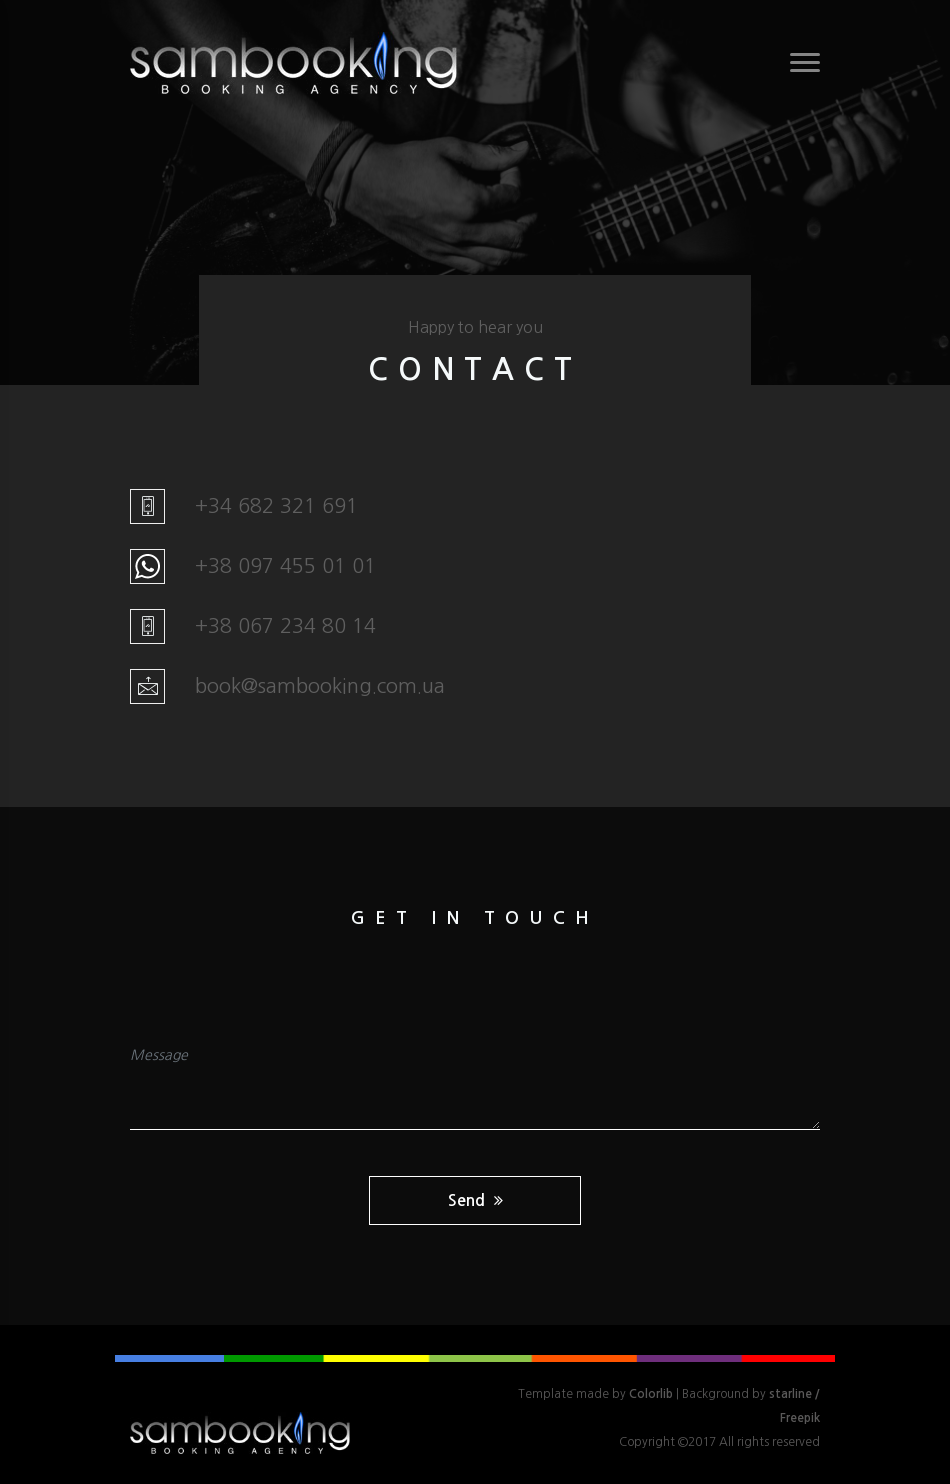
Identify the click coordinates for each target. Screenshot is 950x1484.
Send (475, 1200)
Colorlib (651, 1394)
